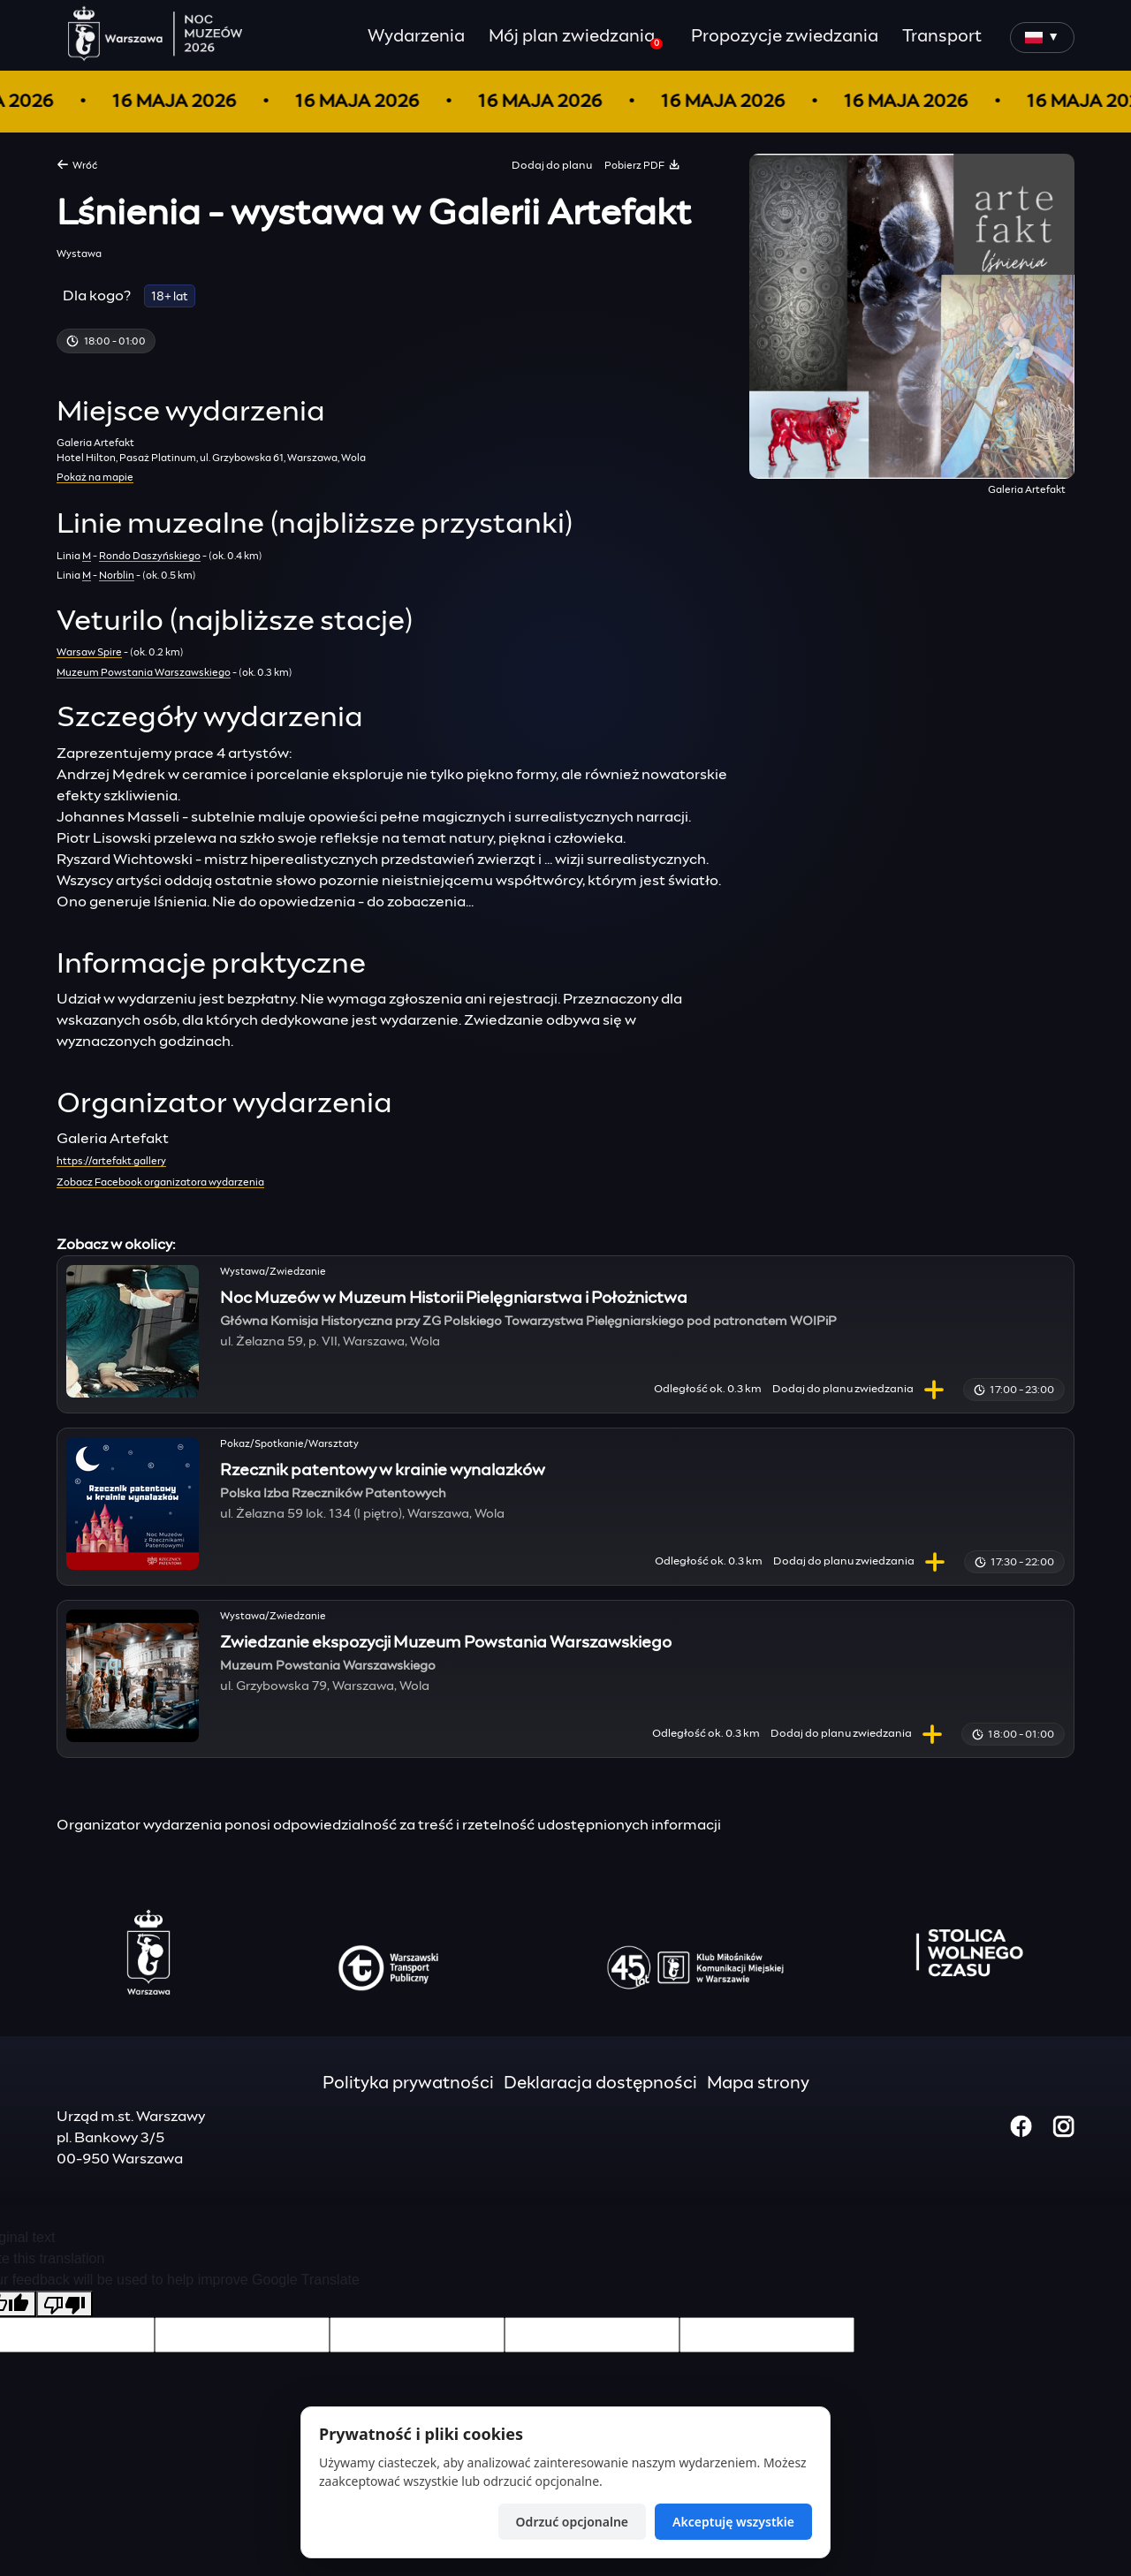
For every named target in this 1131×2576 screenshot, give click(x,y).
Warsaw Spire (89, 652)
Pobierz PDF (642, 164)
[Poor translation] (64, 2304)
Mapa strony (758, 2083)
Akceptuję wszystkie (733, 2521)
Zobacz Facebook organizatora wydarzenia (160, 1182)
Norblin (116, 575)
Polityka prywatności (408, 2083)
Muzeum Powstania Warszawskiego (144, 673)
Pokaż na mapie (95, 477)
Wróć (77, 164)
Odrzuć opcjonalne (572, 2521)
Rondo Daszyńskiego (150, 556)
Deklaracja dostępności (600, 2083)
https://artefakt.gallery (111, 1161)
